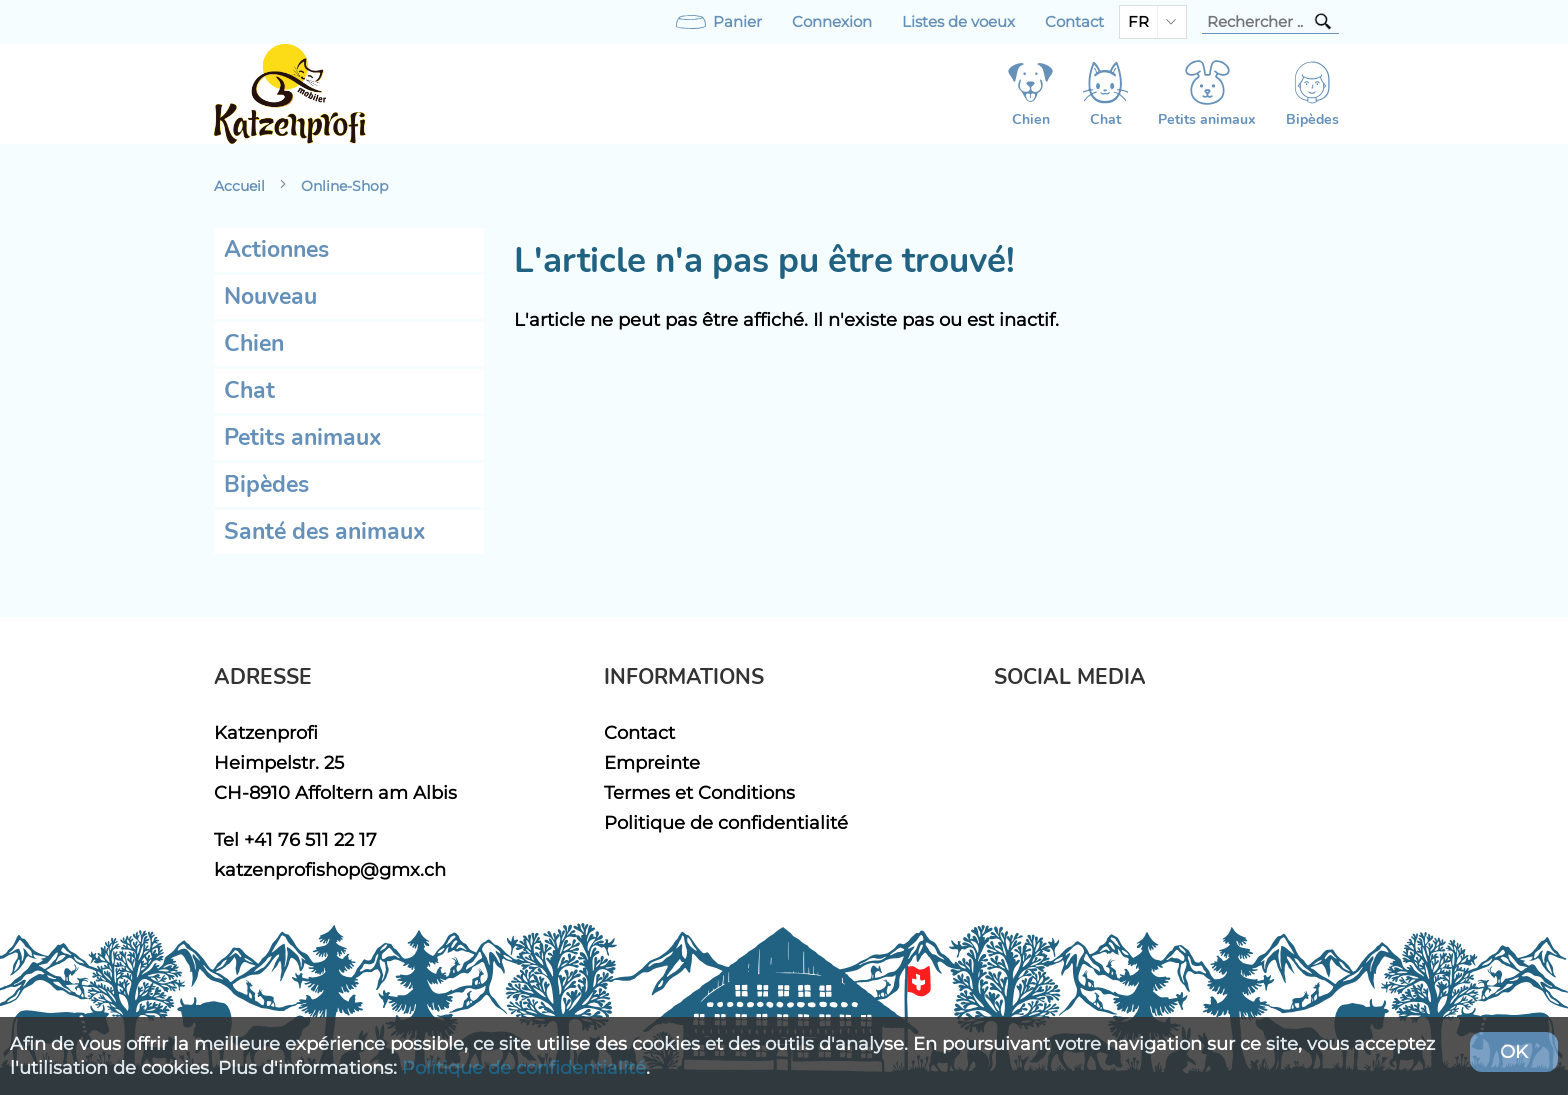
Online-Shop (344, 186)
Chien (254, 343)
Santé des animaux (325, 531)
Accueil (239, 186)
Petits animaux (303, 437)
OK (1514, 1051)
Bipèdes (266, 484)
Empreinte (652, 762)
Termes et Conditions (699, 792)
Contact (1074, 22)
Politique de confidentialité (726, 822)
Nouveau (270, 296)
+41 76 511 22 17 (310, 839)
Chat (249, 390)
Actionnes (276, 249)
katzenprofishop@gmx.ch (330, 869)
